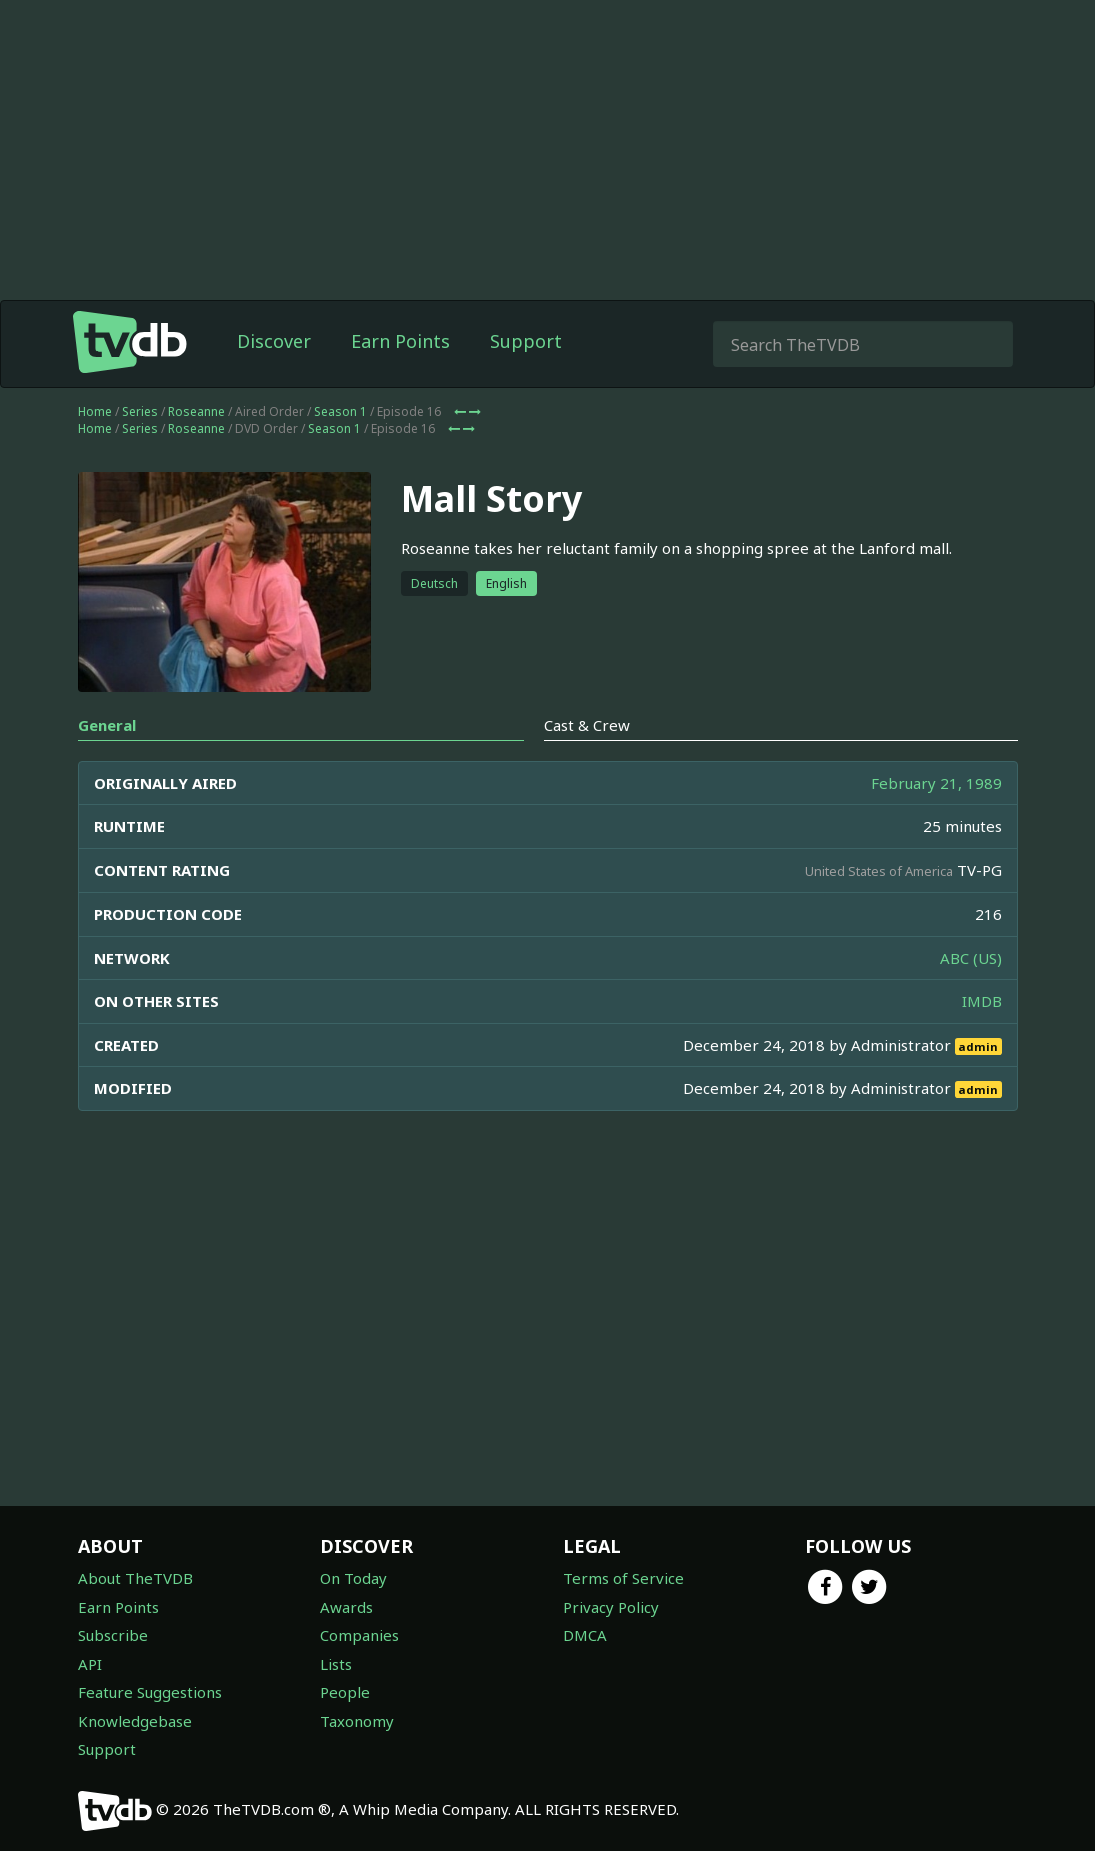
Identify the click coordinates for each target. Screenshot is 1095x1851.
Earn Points (400, 341)
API (90, 1664)
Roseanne (196, 411)
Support (526, 341)
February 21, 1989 (936, 783)
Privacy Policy (611, 1607)
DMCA (585, 1635)
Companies (359, 1635)
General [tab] (107, 725)
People (345, 1692)
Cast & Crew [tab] (587, 725)
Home (95, 411)
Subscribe (113, 1635)
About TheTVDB (135, 1578)
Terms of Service (623, 1578)
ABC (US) (971, 958)
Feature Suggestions (150, 1692)
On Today (353, 1578)
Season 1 (340, 411)
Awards (346, 1607)
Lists (336, 1664)
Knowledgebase (135, 1721)
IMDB (982, 1001)
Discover (274, 341)
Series (140, 411)
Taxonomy (357, 1721)
